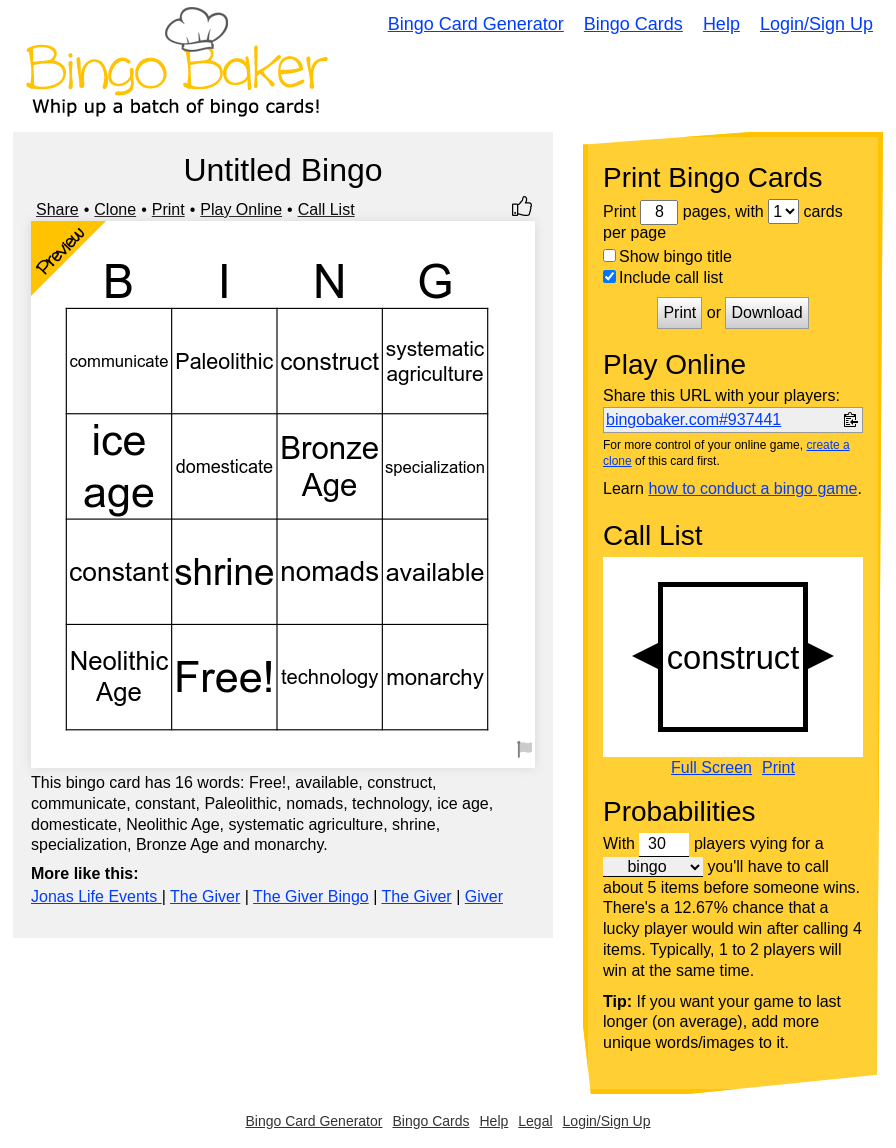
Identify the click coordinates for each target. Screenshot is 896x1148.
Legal (535, 1121)
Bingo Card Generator (476, 24)
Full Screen (711, 768)
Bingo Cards (633, 24)
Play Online (241, 209)
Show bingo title (667, 256)
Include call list (663, 277)
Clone (115, 209)
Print (168, 209)
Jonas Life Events (96, 896)
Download (766, 312)
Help (721, 24)
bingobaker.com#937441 (693, 419)
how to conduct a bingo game (752, 488)
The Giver (205, 896)
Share (57, 209)
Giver (484, 896)
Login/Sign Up (816, 24)
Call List (326, 209)
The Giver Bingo (311, 896)
